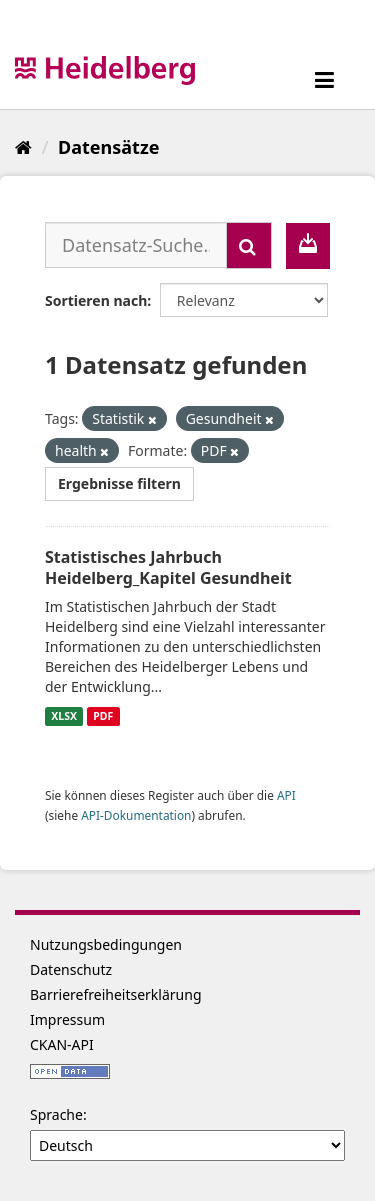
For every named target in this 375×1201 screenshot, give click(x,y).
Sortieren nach (96, 300)
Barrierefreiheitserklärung (116, 994)
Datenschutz (71, 969)
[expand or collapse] (324, 79)
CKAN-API (62, 1044)
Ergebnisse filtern (119, 483)
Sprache (56, 1114)
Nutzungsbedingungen (106, 944)
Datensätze (108, 147)
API (286, 795)
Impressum (67, 1019)
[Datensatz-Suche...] (136, 245)
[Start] (23, 147)
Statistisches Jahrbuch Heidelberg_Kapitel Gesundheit (168, 567)
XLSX (64, 716)
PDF (103, 716)
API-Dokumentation (136, 815)
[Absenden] (249, 245)
